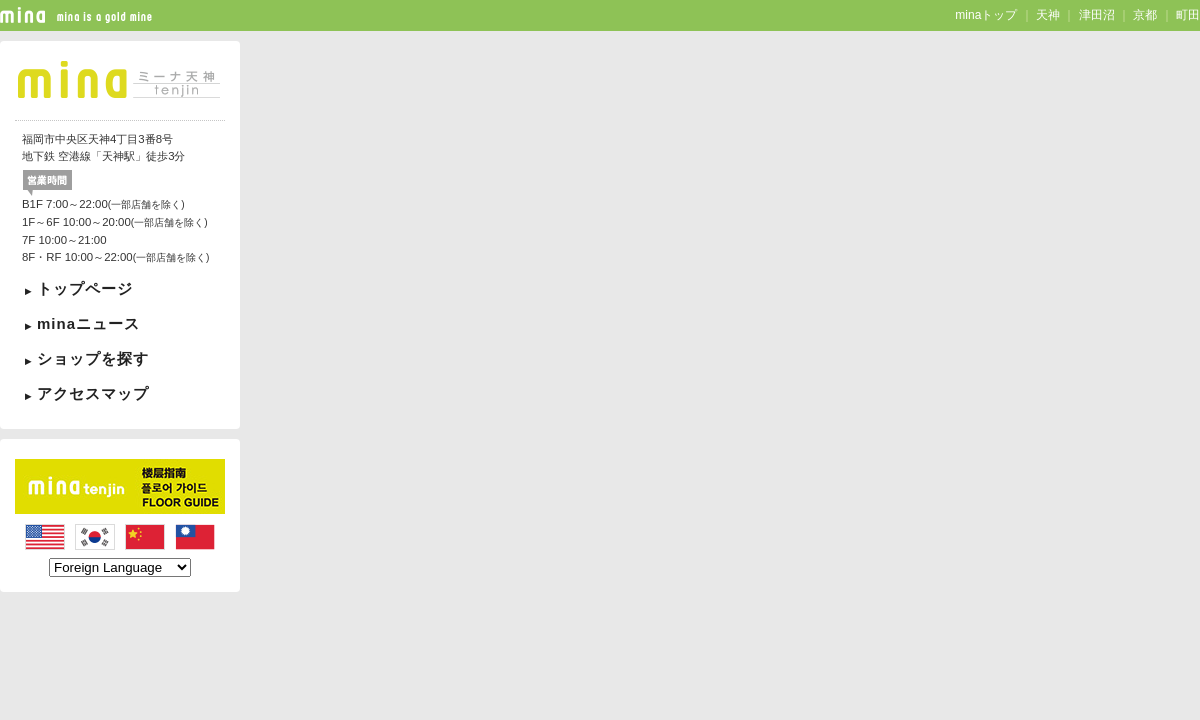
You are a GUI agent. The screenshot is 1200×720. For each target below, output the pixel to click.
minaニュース (88, 323)
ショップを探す (93, 358)
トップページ (85, 288)
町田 (1188, 15)
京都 (1145, 15)
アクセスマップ (93, 393)
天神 (1048, 15)
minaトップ (986, 15)
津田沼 (1097, 15)
